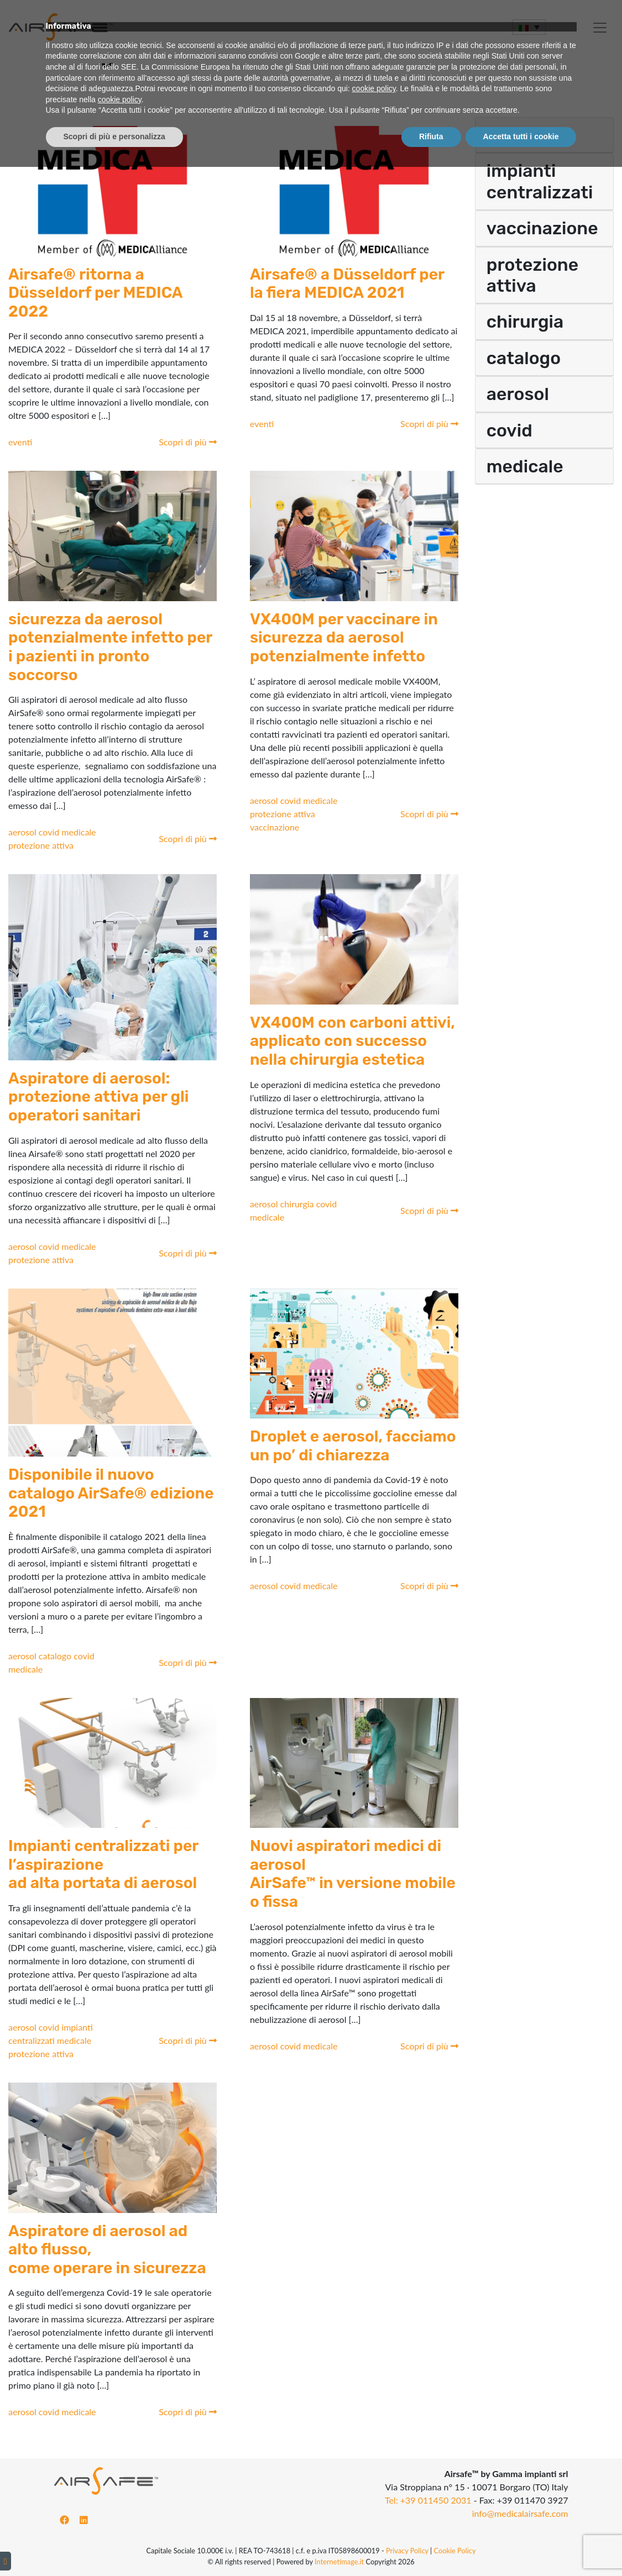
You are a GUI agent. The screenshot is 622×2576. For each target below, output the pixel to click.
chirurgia (298, 1203)
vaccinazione (274, 827)
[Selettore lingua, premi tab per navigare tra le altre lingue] (529, 27)
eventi (20, 442)
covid (50, 832)
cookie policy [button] (374, 2498)
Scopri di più (188, 442)
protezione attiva (41, 845)
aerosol (23, 832)
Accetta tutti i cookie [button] (521, 2545)
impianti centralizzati (540, 181)
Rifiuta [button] (431, 2545)
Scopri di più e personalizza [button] (114, 2545)
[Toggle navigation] (7, 50)
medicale (78, 832)
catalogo (56, 1655)
